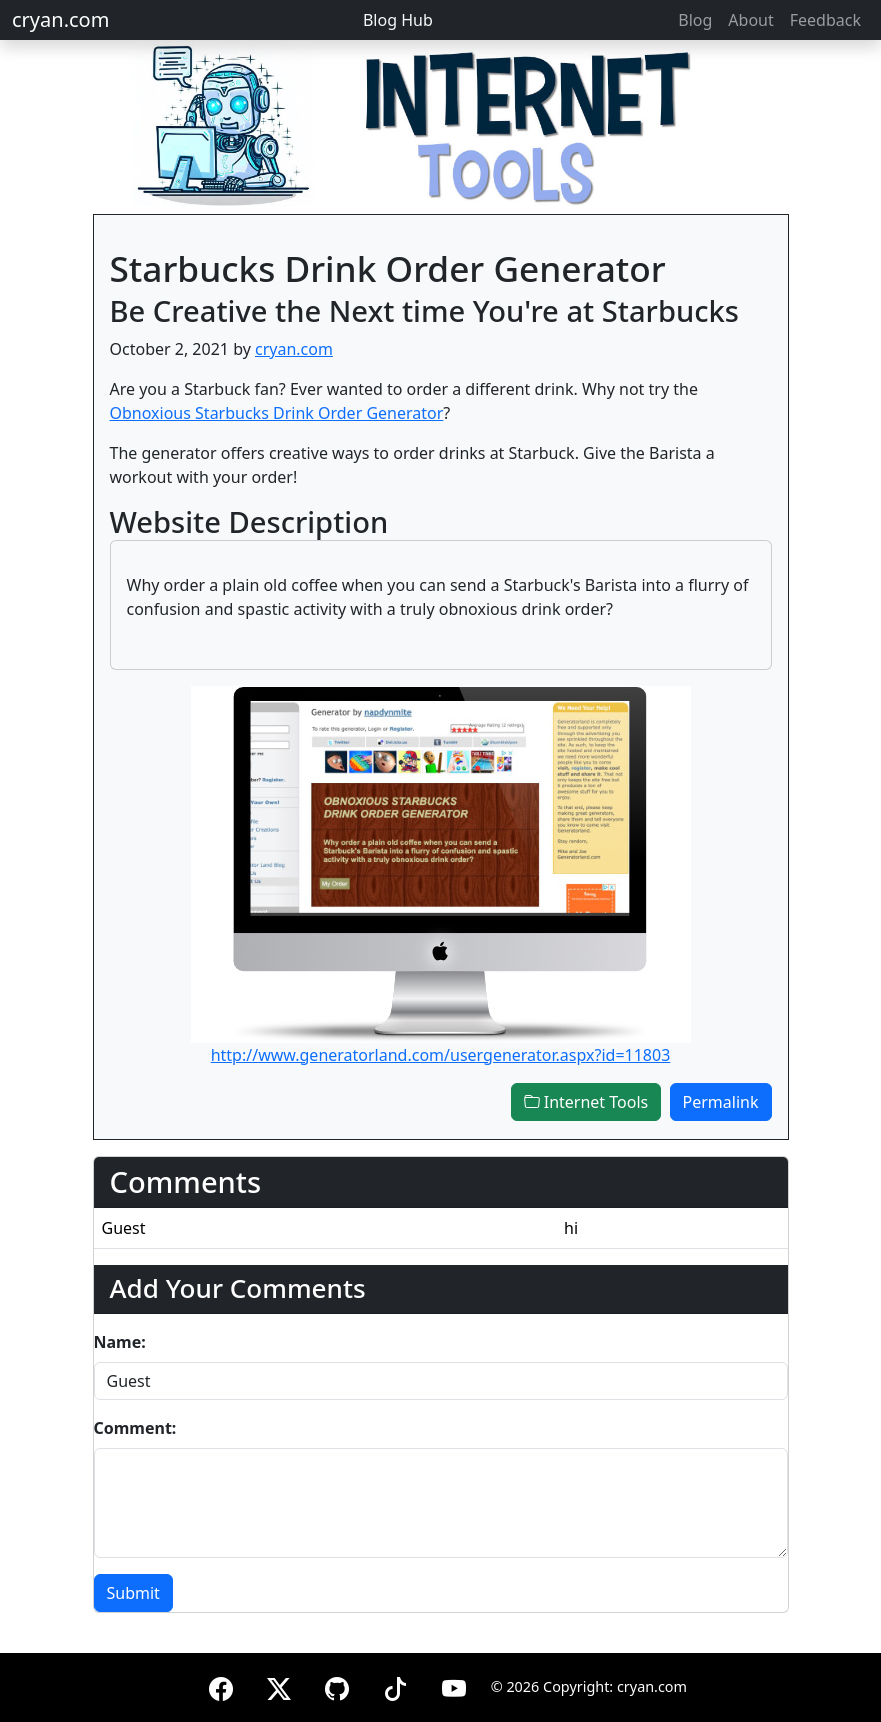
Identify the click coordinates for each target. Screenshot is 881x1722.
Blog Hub (398, 20)
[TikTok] (395, 1685)
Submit (133, 1593)
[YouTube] (454, 1685)
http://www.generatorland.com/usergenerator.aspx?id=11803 (441, 1055)
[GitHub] (337, 1685)
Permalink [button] (721, 1102)
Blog (695, 20)
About (750, 20)
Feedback (825, 20)
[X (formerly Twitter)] (279, 1685)
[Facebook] (221, 1685)
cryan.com (60, 19)
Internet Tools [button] (586, 1102)
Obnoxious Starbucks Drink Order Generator (277, 413)
